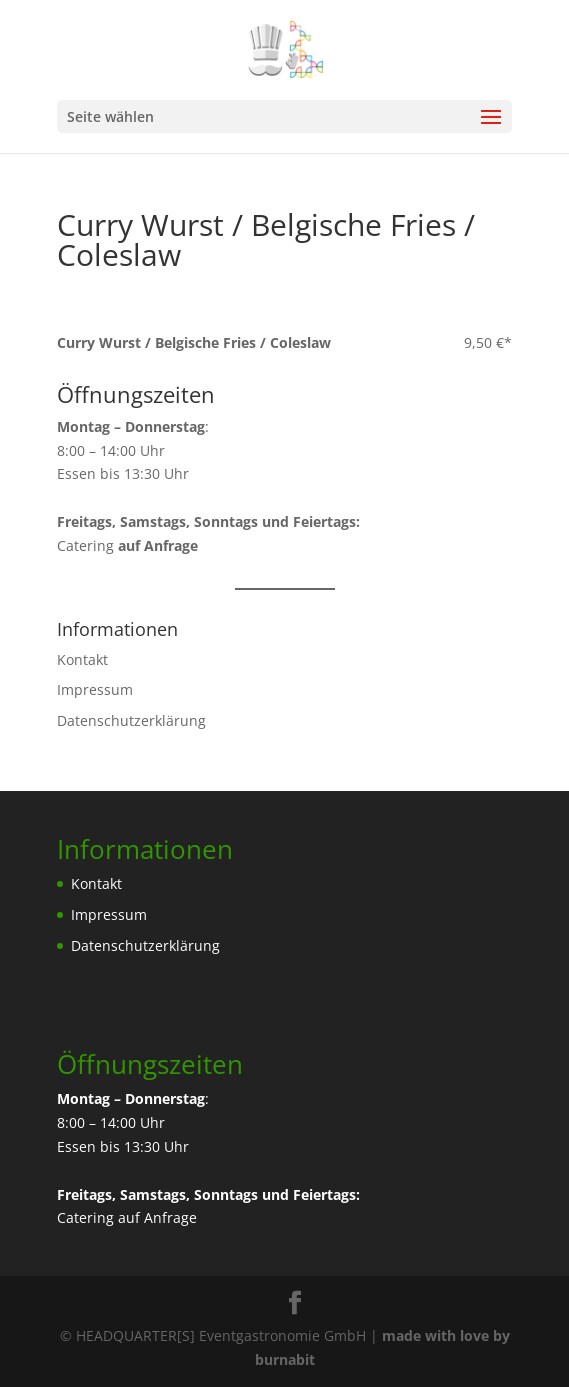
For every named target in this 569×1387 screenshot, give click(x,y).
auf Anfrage (157, 1217)
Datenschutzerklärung (131, 720)
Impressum (95, 689)
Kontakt (82, 659)
